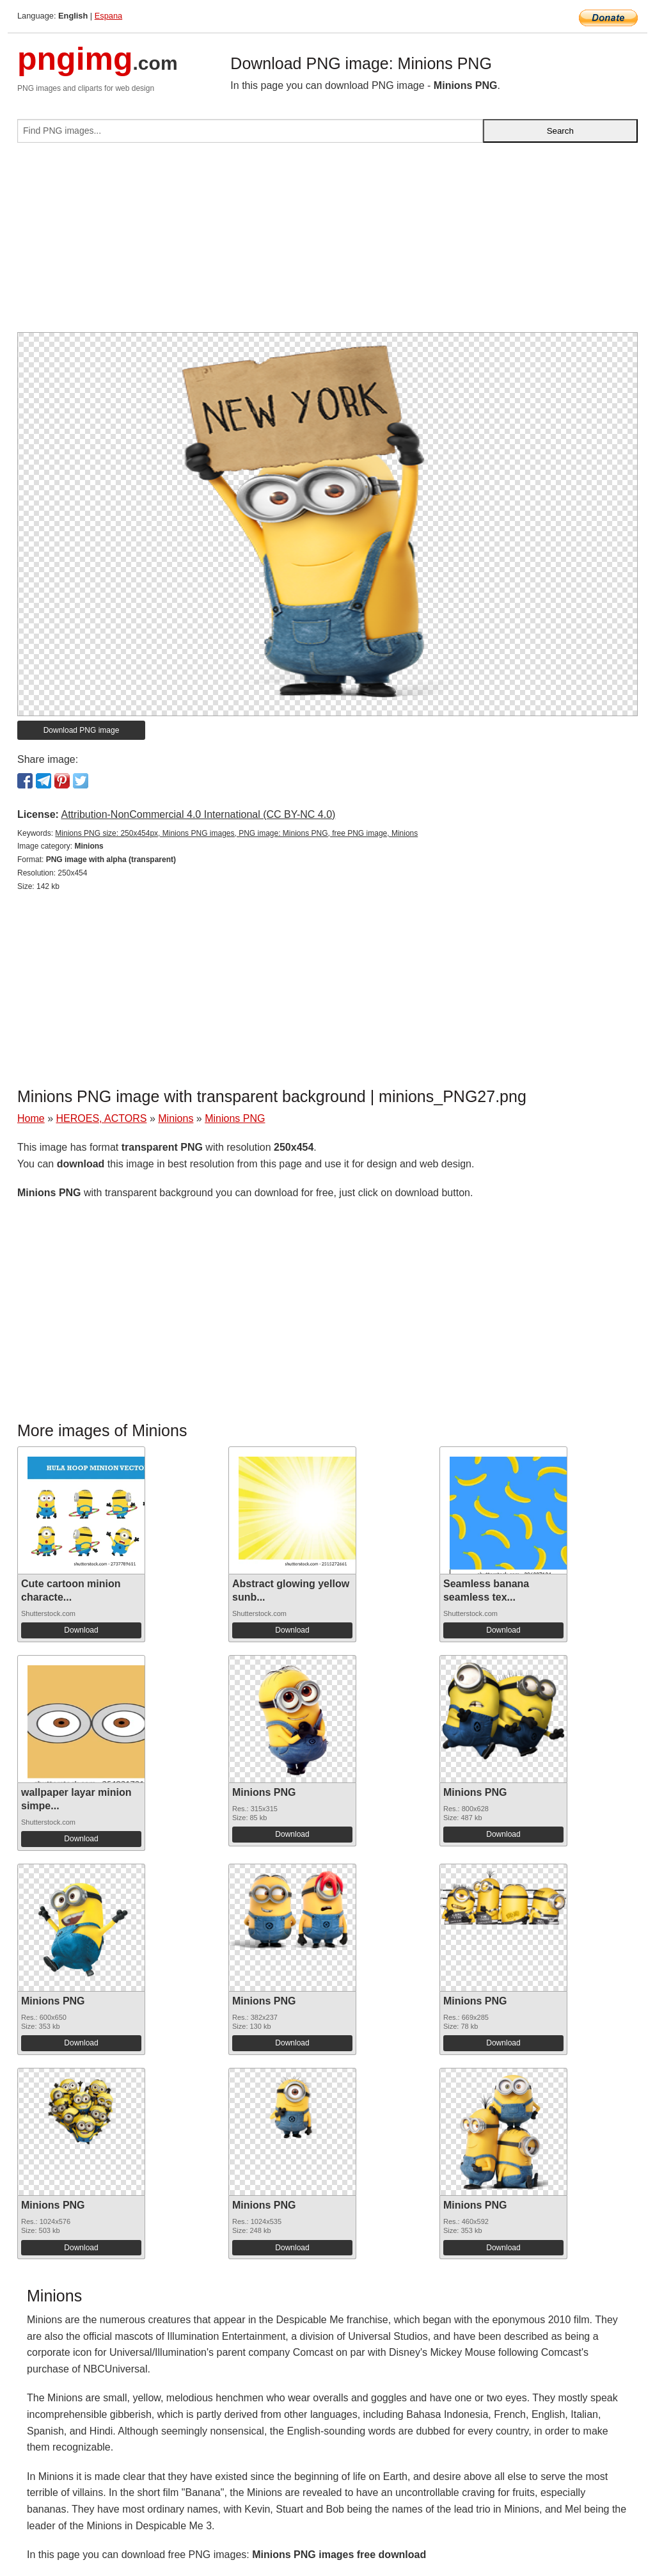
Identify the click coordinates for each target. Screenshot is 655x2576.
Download (81, 1630)
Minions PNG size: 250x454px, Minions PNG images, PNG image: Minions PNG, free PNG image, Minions (236, 833)
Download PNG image (81, 730)
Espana (108, 15)
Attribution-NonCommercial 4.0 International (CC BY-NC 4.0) (198, 814)
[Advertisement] (327, 242)
